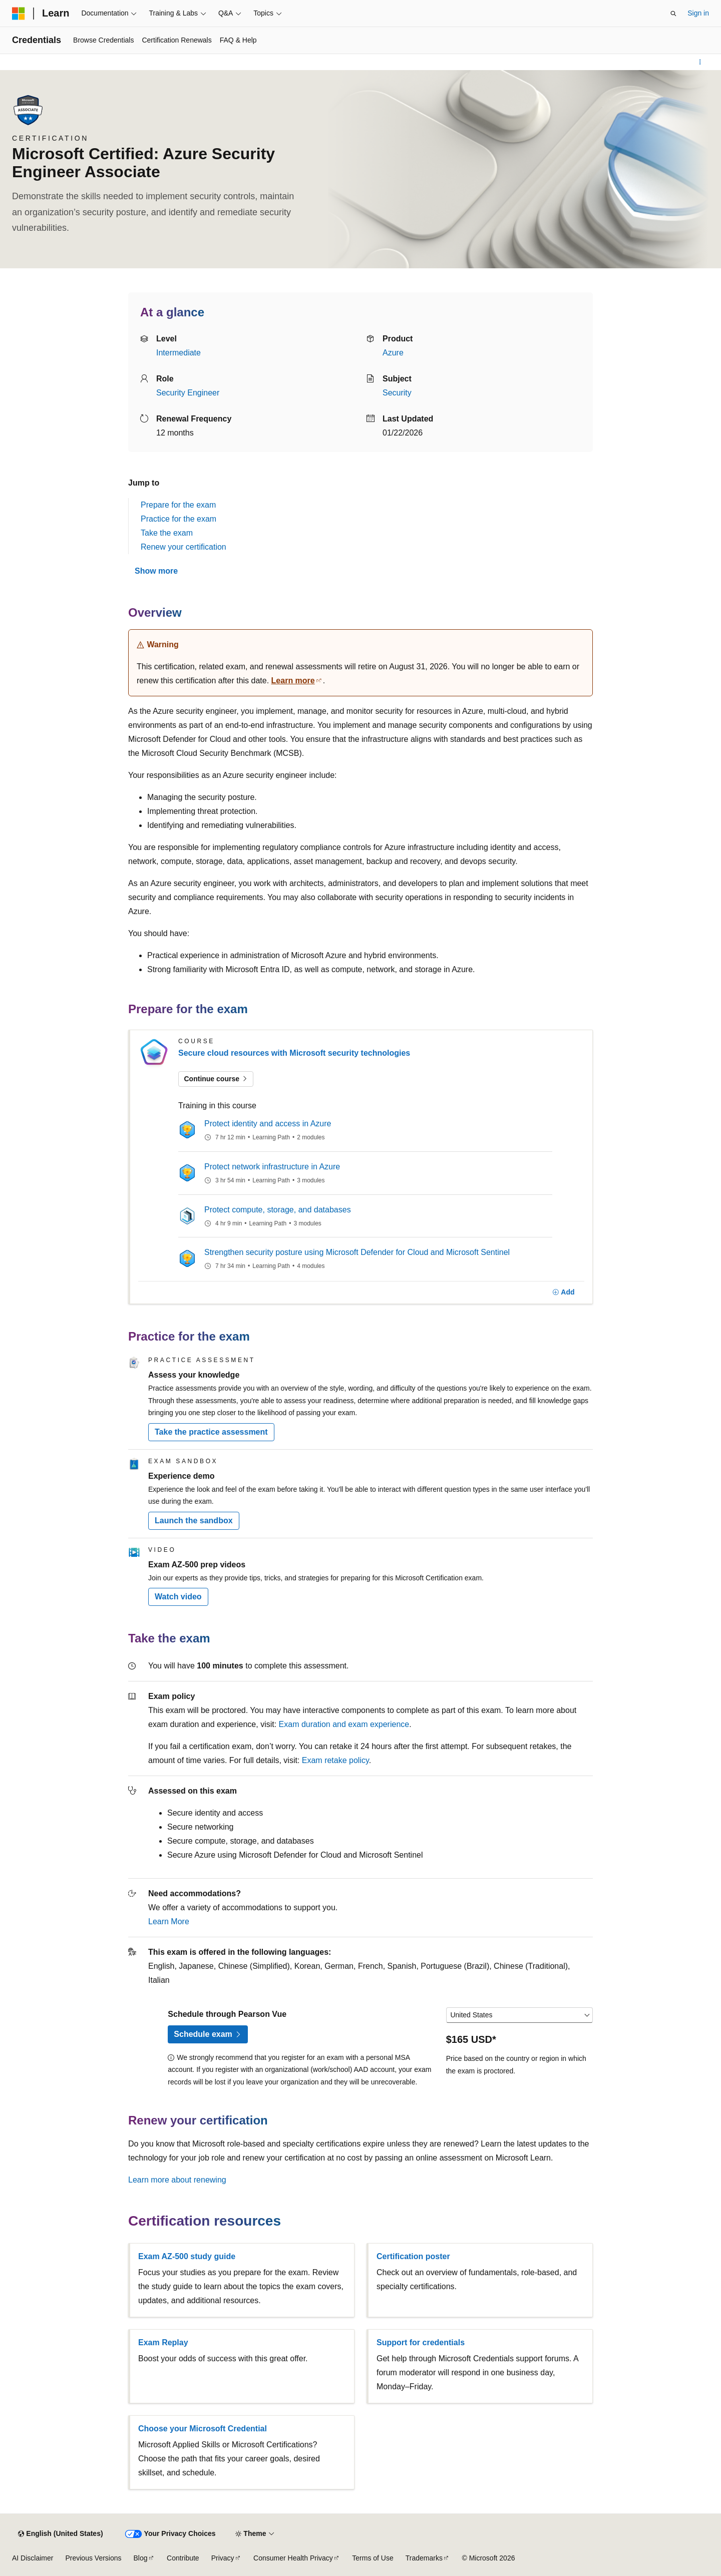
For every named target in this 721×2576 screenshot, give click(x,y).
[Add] (563, 1292)
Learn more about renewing (177, 2180)
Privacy (222, 2558)
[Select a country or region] (519, 2015)
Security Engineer (187, 392)
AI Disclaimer (32, 2558)
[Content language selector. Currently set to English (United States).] (60, 2534)
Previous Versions (93, 2558)
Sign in (698, 13)
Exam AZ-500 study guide (186, 2256)
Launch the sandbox (194, 1520)
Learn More (168, 1921)
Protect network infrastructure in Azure (272, 1166)
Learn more (293, 680)
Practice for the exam (178, 519)
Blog (141, 2558)
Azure (393, 352)
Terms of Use (372, 2558)
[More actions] (700, 62)
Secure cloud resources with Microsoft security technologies (294, 1053)
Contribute (183, 2558)
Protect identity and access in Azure (267, 1123)
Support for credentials (421, 2342)
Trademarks (424, 2558)
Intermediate (178, 352)
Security (397, 392)
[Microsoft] (18, 13)
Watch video (178, 1596)
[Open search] (673, 14)
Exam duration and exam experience (344, 1724)
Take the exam (167, 533)
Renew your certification (183, 547)
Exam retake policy (335, 1760)
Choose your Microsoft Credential (202, 2428)
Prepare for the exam (178, 505)
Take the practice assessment (211, 1432)
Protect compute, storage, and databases (277, 1209)
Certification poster (413, 2256)
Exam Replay (163, 2342)
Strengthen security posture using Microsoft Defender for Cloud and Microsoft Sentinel (357, 1252)
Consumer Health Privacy (293, 2558)
